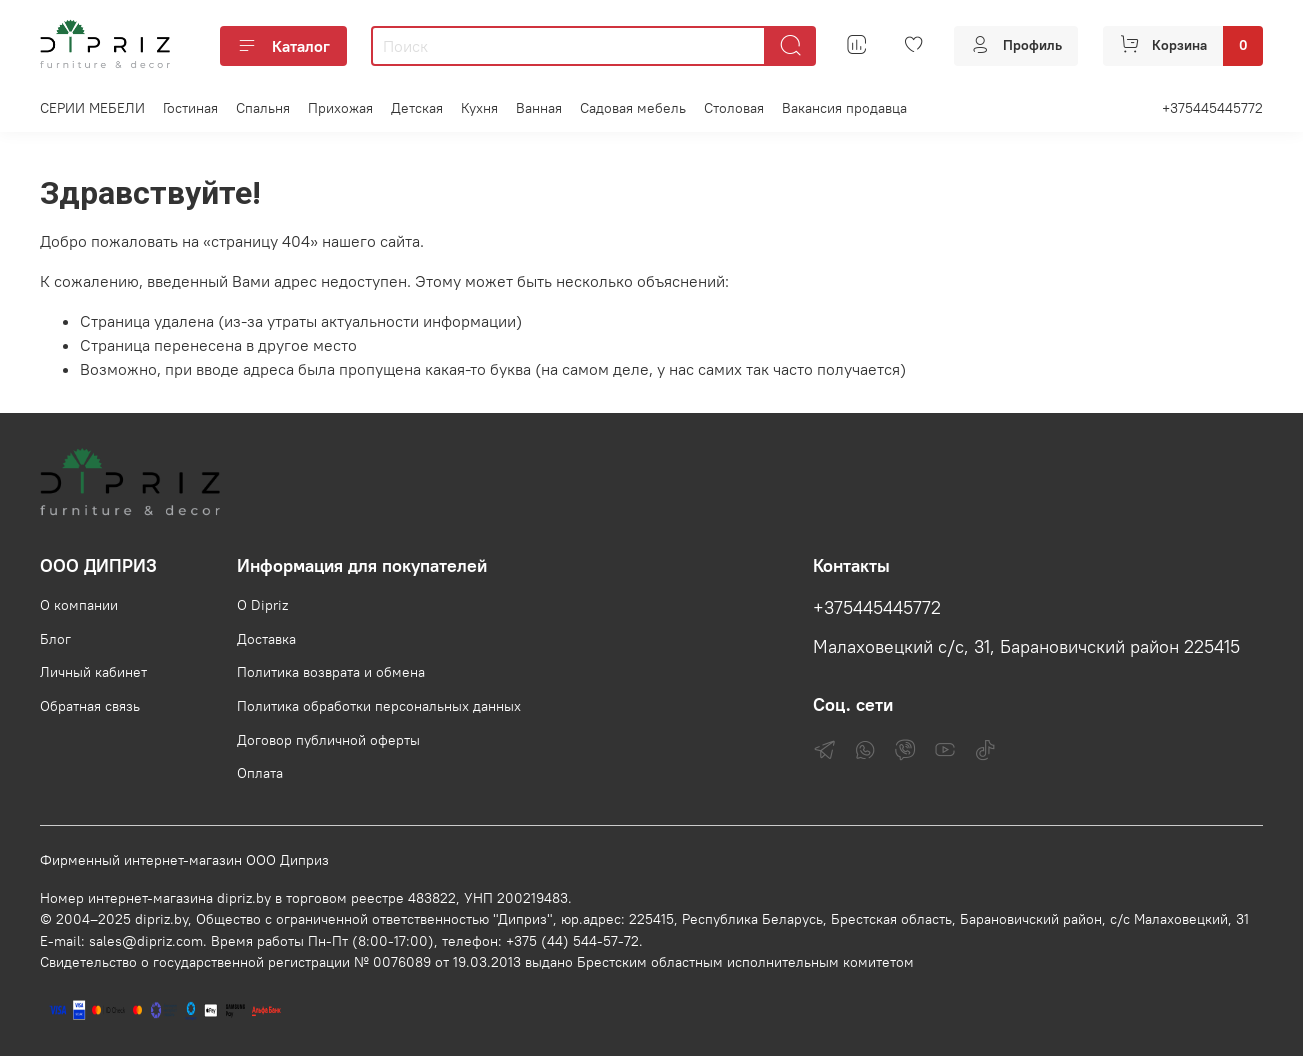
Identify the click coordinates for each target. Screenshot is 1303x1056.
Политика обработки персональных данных (379, 706)
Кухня (479, 108)
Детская (417, 108)
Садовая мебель (633, 108)
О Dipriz (262, 605)
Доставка (266, 639)
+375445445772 (1212, 108)
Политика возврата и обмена (331, 672)
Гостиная (190, 108)
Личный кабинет (93, 672)
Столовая (734, 108)
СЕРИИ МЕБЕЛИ (92, 108)
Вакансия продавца (844, 108)
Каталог (283, 46)
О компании (79, 605)
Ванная (539, 108)
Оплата (260, 773)
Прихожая (340, 108)
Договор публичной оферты (328, 740)
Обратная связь (90, 706)
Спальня (263, 108)
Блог (55, 639)
